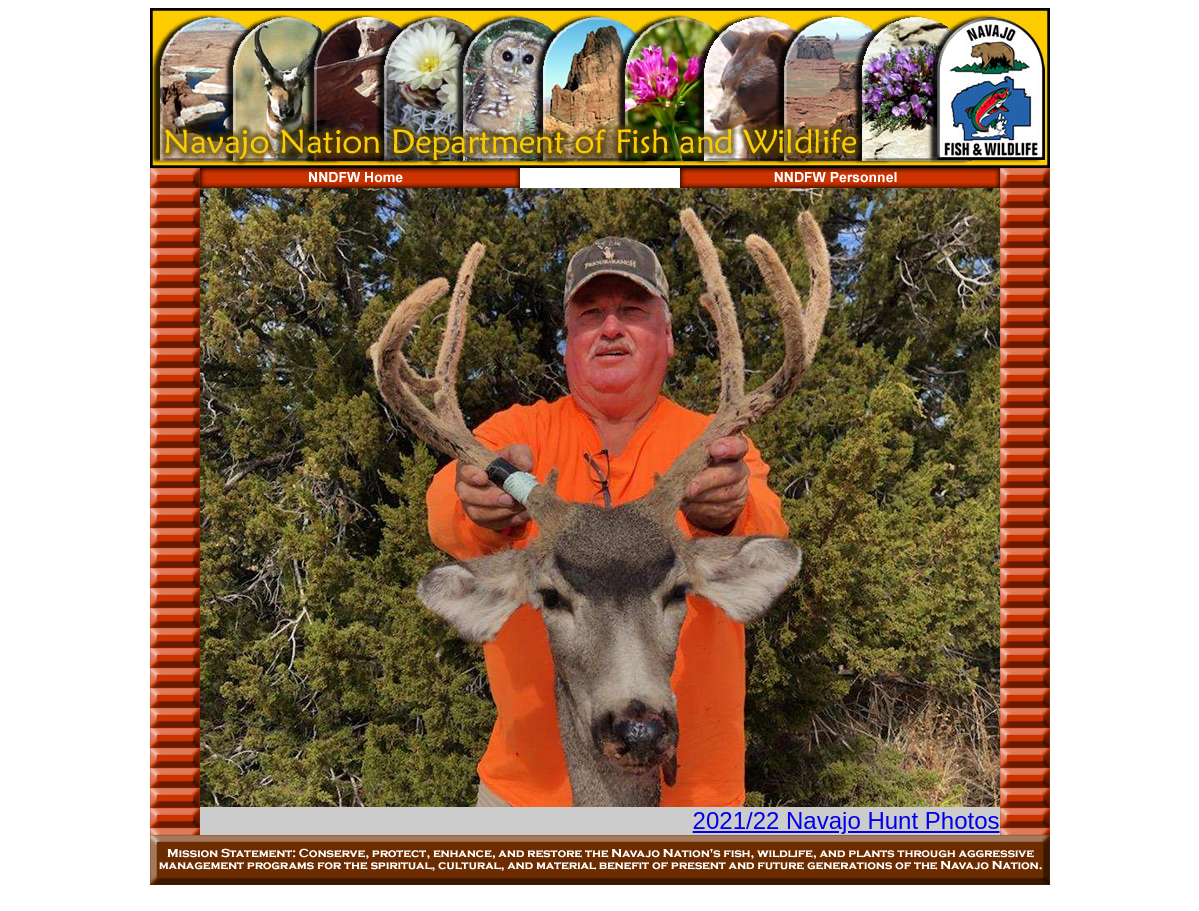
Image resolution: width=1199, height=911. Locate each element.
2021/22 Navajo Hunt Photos (846, 820)
